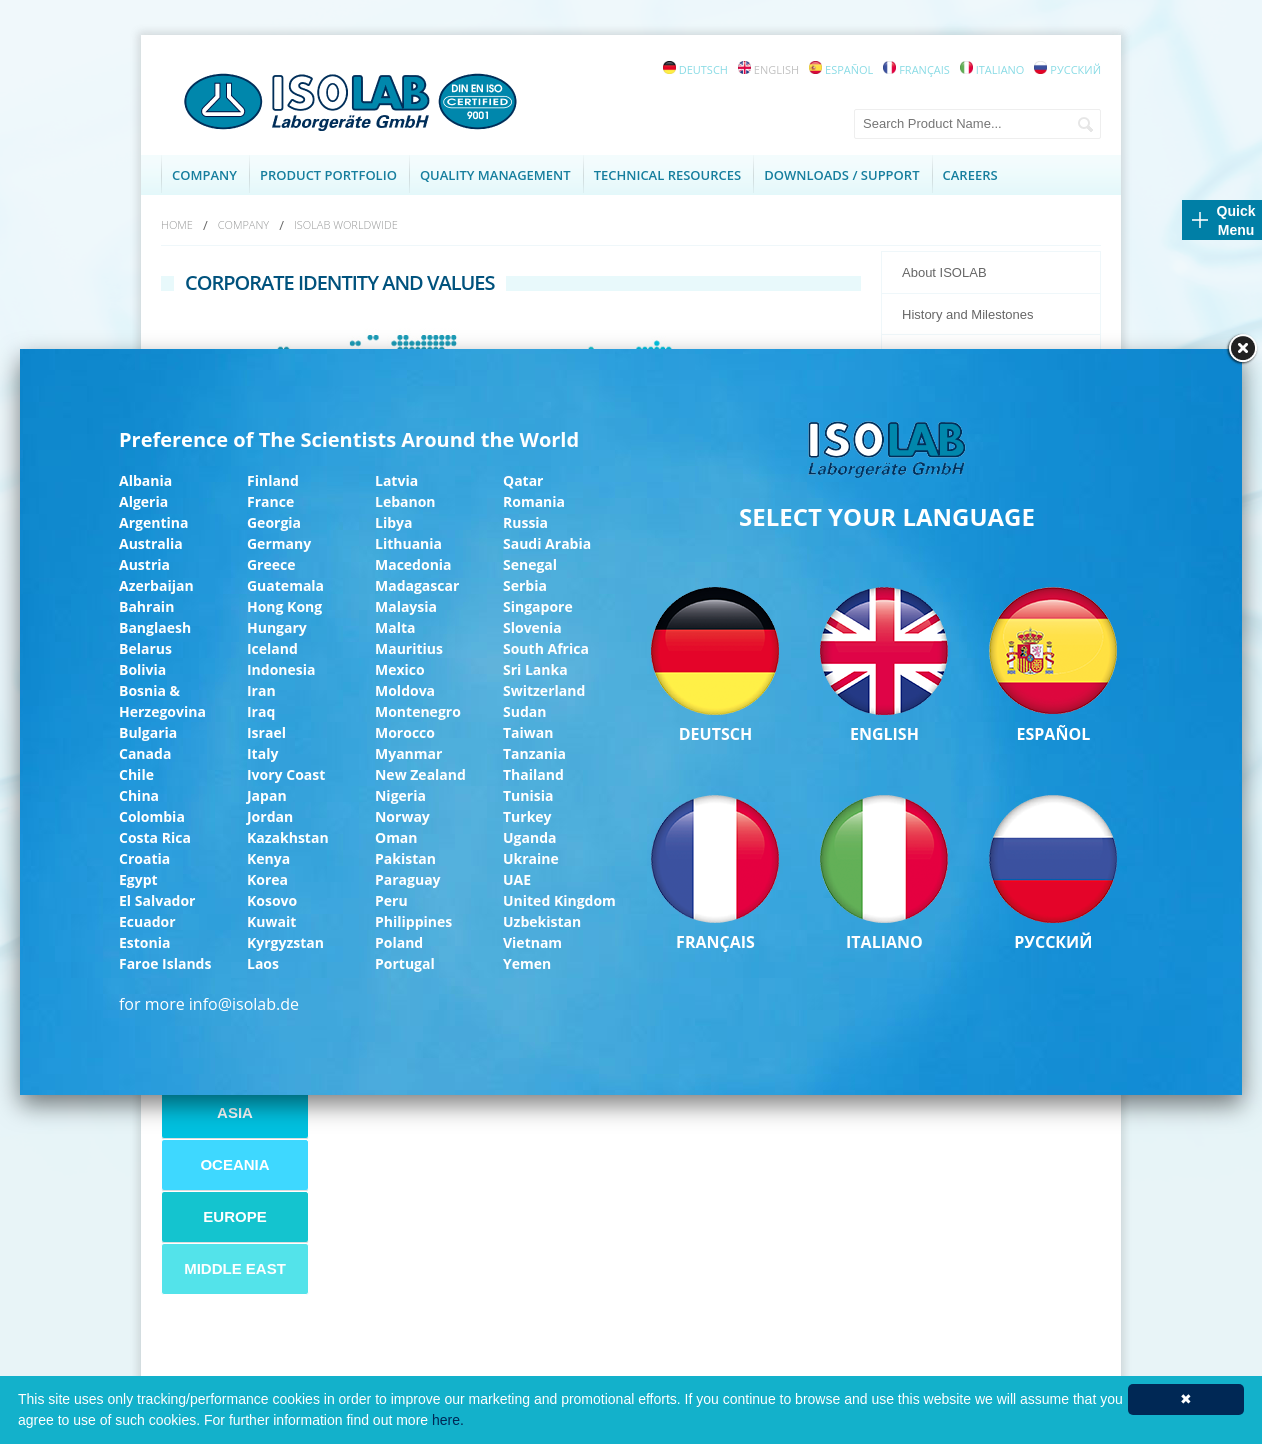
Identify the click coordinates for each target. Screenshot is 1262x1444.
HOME (177, 224)
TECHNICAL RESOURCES (668, 175)
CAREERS (970, 175)
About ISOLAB (944, 272)
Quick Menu (1236, 220)
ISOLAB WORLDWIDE (346, 224)
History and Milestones (968, 314)
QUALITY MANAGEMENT (495, 175)
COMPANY (204, 175)
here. (448, 1420)
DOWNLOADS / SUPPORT (841, 175)
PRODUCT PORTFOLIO (328, 175)
